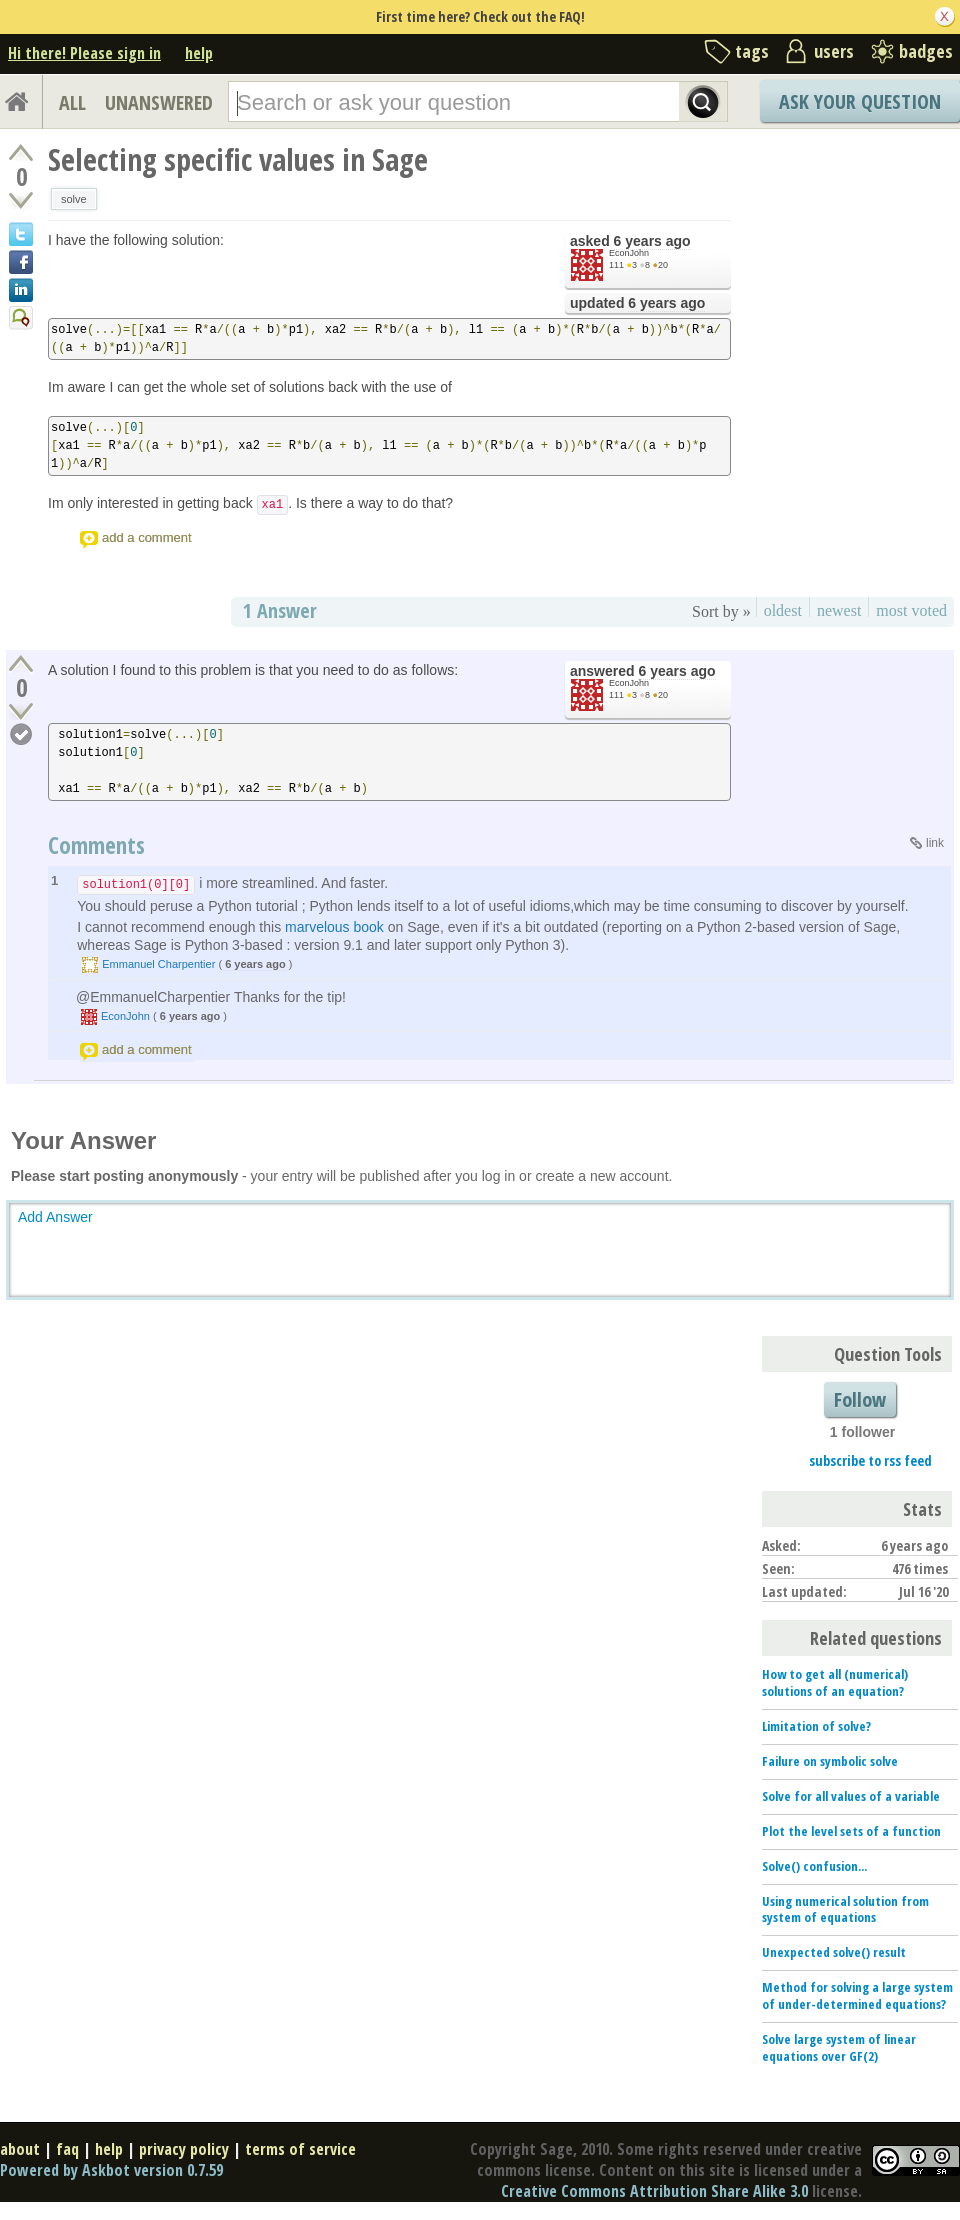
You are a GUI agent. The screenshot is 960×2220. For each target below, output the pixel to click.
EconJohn (629, 253)
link (935, 843)
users (834, 51)
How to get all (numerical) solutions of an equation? (835, 1682)
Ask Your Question (860, 101)
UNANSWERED (159, 102)
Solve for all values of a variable (851, 1796)
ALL (72, 102)
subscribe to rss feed (870, 1460)
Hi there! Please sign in (84, 53)
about (20, 2149)
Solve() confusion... (814, 1866)
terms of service (300, 2149)
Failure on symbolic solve (830, 1761)
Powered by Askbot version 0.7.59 (111, 2170)
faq (67, 2149)
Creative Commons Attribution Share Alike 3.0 (654, 2191)
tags (752, 51)
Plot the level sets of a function (851, 1831)
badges (926, 51)
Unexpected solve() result (834, 1952)
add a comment (147, 537)
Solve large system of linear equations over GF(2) (839, 2047)
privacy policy (184, 2149)
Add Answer (55, 1217)
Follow (860, 1399)
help (199, 53)
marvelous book (334, 927)
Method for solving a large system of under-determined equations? (857, 1995)
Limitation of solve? (816, 1726)
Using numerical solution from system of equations (845, 1909)
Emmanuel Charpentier (158, 964)
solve (74, 199)
